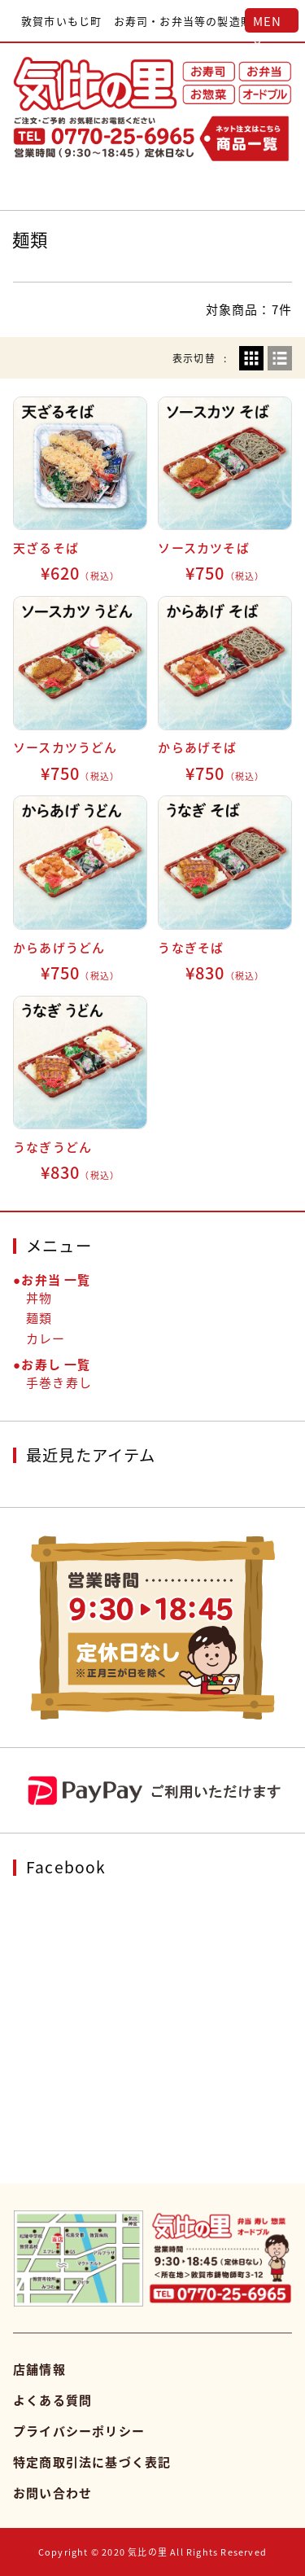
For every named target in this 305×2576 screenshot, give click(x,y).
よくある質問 (52, 2400)
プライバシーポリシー (79, 2431)
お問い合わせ (52, 2493)
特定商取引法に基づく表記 (92, 2462)
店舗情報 (39, 2369)
